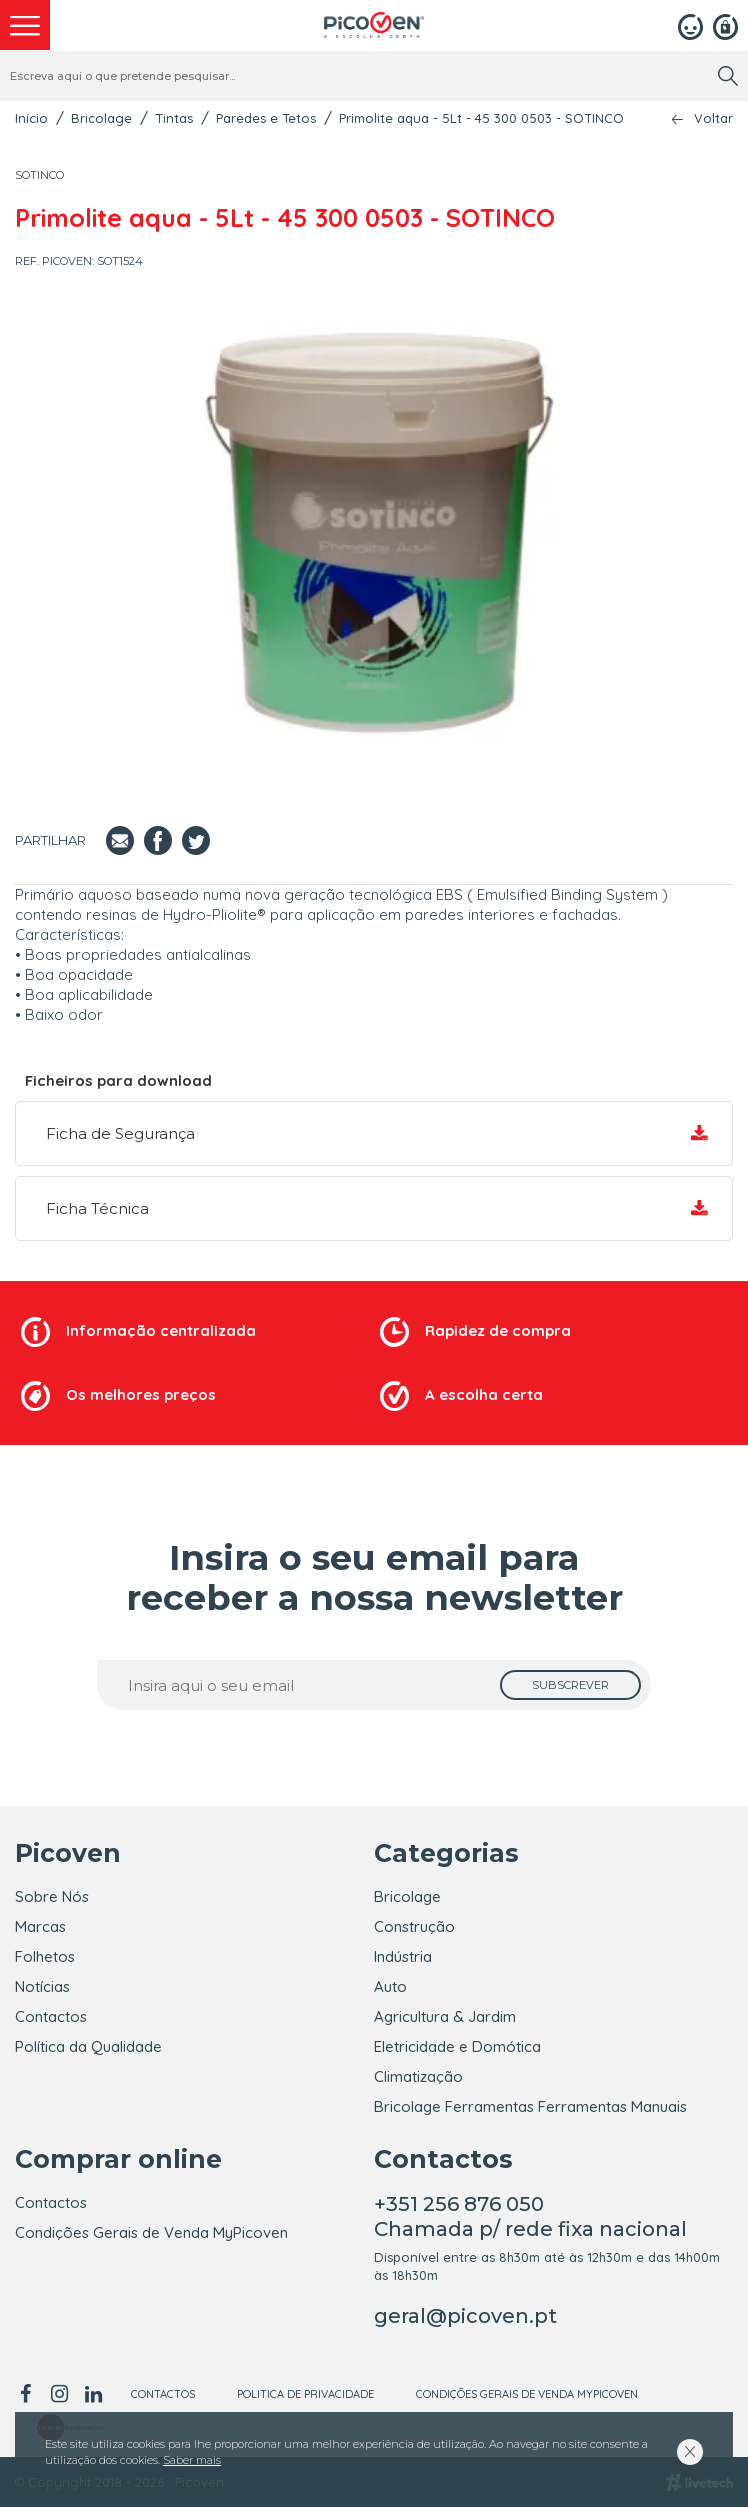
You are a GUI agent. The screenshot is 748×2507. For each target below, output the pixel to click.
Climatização (418, 2076)
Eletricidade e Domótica (457, 2046)
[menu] (25, 25)
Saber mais (192, 2460)
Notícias (42, 1986)
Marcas (40, 1926)
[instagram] (59, 2394)
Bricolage (101, 118)
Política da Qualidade (88, 2046)
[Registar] (725, 25)
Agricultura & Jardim (445, 2016)
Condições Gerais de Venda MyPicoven (151, 2232)
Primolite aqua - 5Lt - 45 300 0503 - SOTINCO (481, 118)
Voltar (713, 118)
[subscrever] (570, 1685)
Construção (414, 1926)
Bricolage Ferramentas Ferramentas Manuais (530, 2106)
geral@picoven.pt (465, 2316)
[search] (728, 76)
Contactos (51, 2016)
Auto (390, 1986)
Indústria (403, 1956)
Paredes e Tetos (266, 118)
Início (31, 118)
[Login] (690, 25)
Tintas (174, 118)
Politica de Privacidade (305, 2394)
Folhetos (45, 1956)
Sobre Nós (52, 1896)
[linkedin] (93, 2394)
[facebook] (28, 2394)
